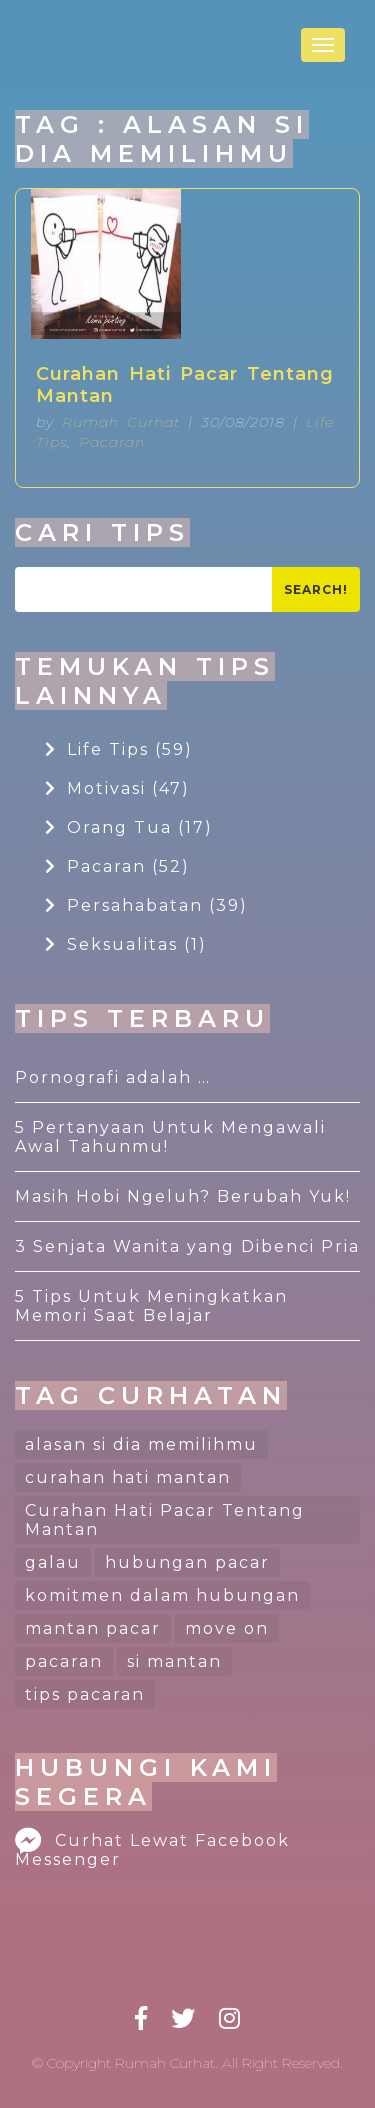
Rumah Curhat (121, 422)
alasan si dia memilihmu (141, 1444)
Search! (316, 589)
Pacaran (112, 442)
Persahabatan (146, 905)
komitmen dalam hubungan (162, 1595)
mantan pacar (93, 1628)
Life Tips (119, 749)
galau (53, 1562)
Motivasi (117, 788)
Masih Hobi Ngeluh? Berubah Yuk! (183, 1196)
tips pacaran (85, 1694)
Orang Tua (129, 827)
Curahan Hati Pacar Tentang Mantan (185, 385)
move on (227, 1628)
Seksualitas (126, 944)
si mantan (174, 1661)
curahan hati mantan (128, 1477)
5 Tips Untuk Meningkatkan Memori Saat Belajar (151, 1306)
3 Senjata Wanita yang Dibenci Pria (187, 1246)
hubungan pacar (187, 1562)
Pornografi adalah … (113, 1077)
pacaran (64, 1661)
